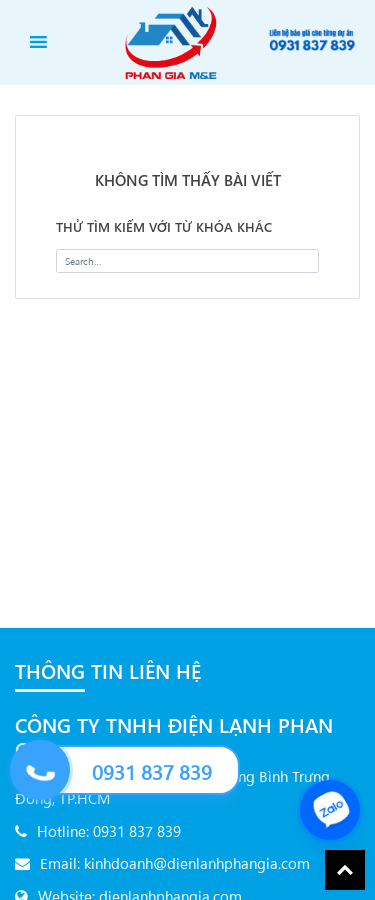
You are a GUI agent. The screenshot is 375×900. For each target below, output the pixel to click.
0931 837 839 (152, 771)
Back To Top (345, 870)
